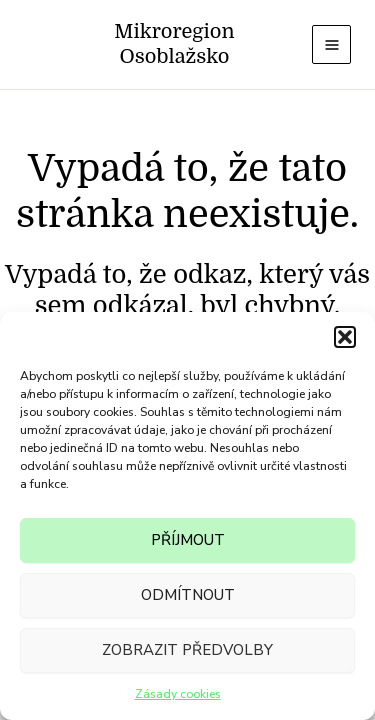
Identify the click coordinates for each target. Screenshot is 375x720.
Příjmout (188, 540)
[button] (345, 337)
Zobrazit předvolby (187, 650)
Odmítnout (188, 595)
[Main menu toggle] (331, 44)
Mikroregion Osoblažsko (174, 44)
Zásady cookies (178, 694)
